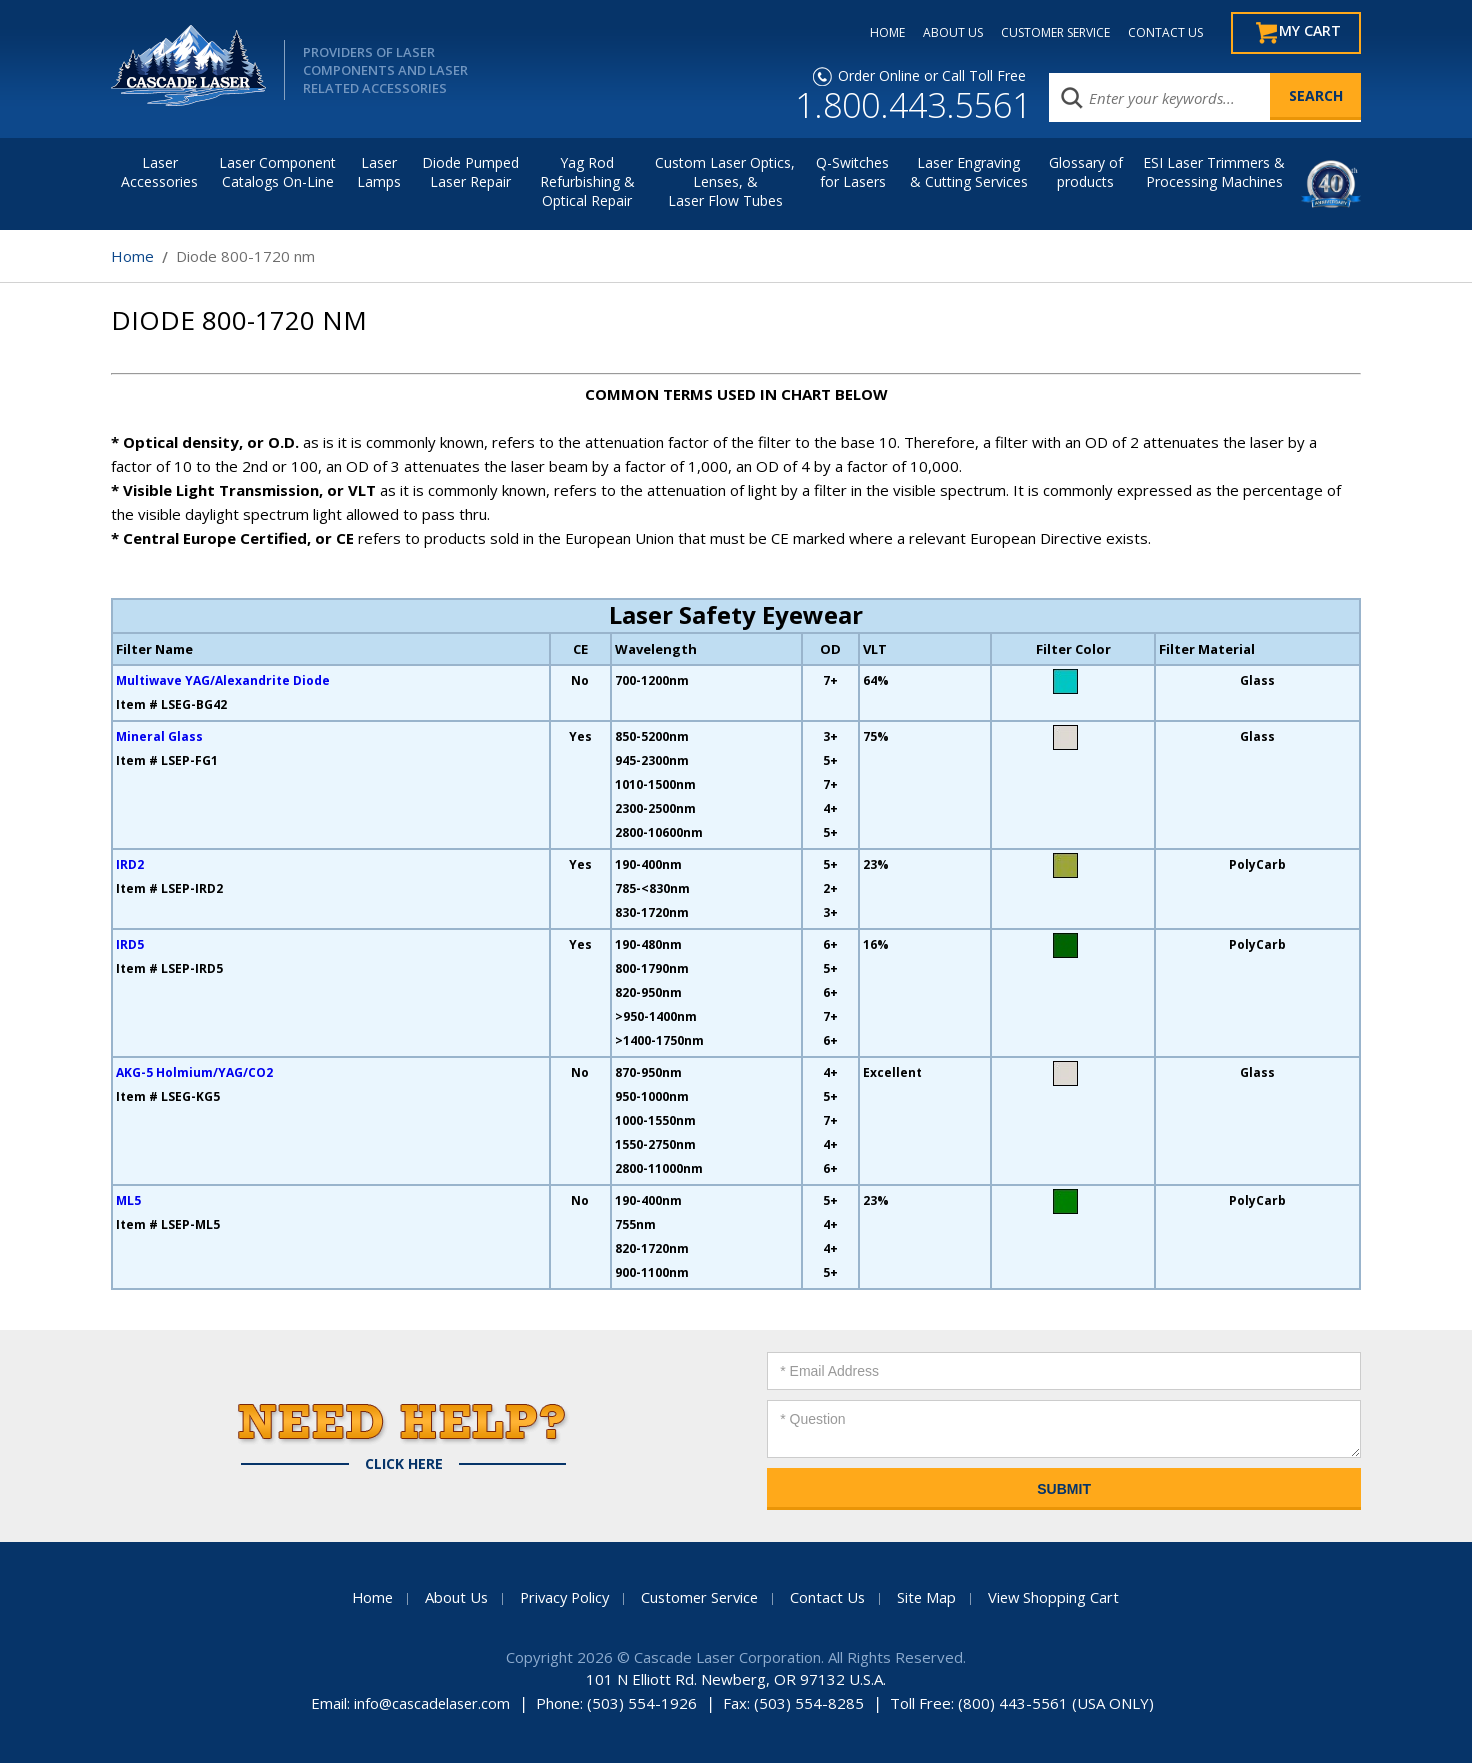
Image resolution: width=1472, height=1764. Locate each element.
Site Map (932, 1598)
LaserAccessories (159, 173)
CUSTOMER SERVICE (1042, 33)
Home (132, 257)
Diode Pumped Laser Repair (470, 173)
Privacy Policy (561, 1598)
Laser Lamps (379, 173)
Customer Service (701, 1598)
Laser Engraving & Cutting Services (969, 173)
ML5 (128, 1201)
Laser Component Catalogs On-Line (277, 173)
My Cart (1307, 33)
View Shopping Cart (1060, 1598)
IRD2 (130, 865)
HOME (874, 33)
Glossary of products (1086, 173)
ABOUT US (940, 33)
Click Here (404, 1465)
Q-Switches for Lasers (852, 173)
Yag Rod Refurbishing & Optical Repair (587, 182)
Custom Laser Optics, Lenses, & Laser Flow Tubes (725, 182)
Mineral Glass (159, 737)
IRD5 (130, 945)
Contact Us (832, 1598)
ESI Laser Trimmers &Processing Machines (1214, 173)
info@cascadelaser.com (431, 1704)
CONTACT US (1152, 33)
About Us (450, 1598)
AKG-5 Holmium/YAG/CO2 (194, 1073)
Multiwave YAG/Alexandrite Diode (223, 681)
